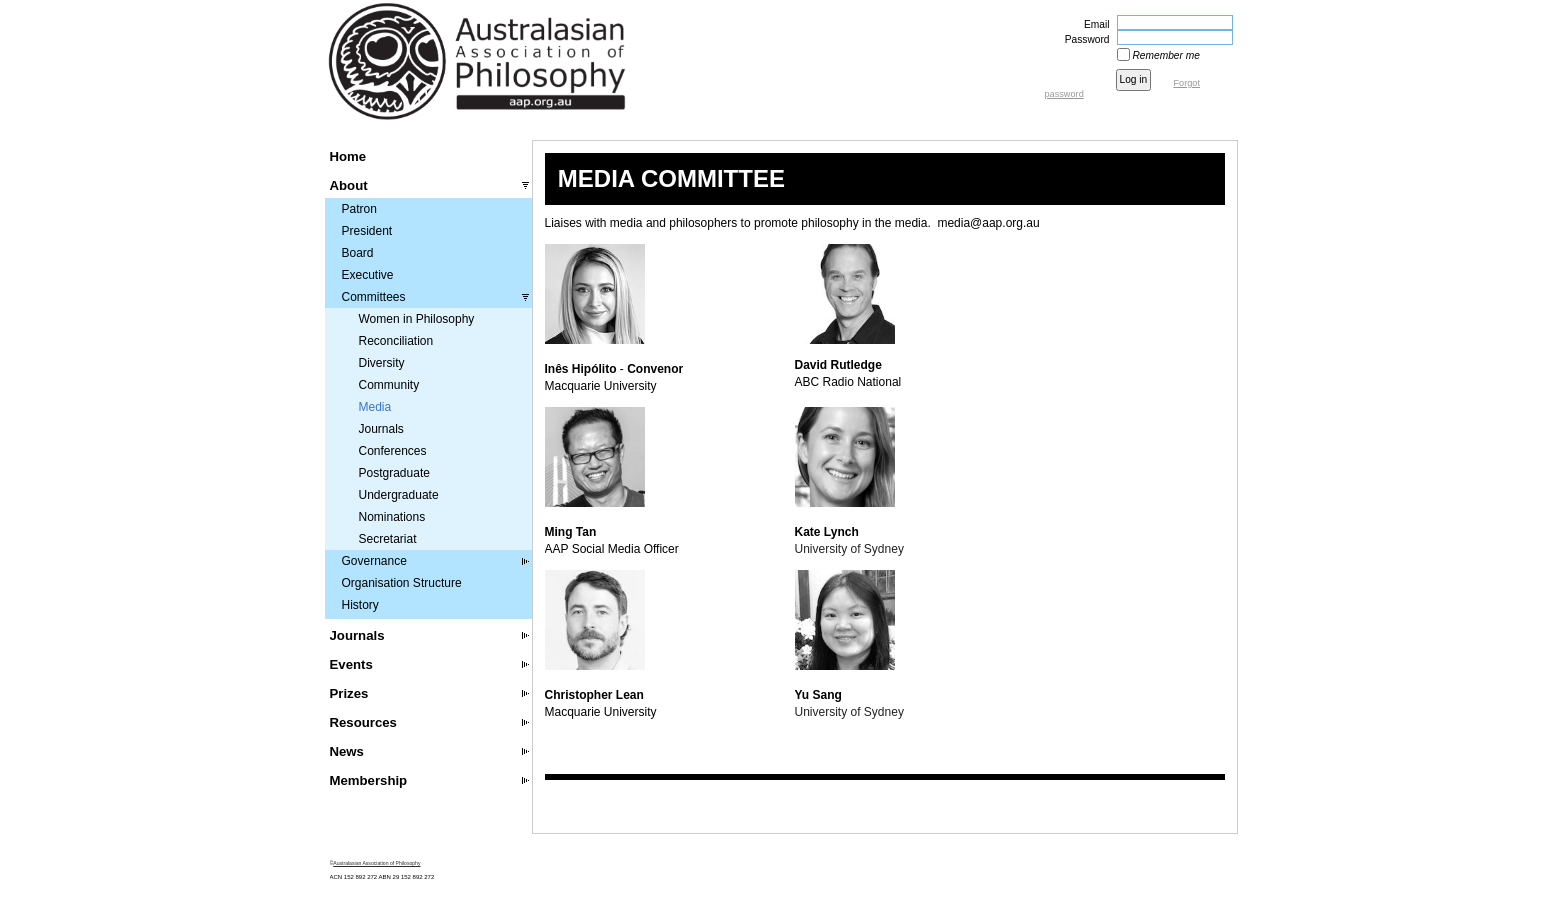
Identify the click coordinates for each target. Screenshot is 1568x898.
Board (358, 253)
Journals (381, 429)
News (347, 751)
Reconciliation (396, 341)
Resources (363, 722)
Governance (374, 561)
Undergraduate (399, 495)
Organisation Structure (402, 583)
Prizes (349, 693)
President (367, 231)
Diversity (382, 363)
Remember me (1166, 55)
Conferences (393, 451)
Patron (359, 209)
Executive (368, 275)
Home (348, 156)
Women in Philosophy (417, 319)
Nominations (392, 517)
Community (389, 385)
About (349, 185)
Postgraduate (394, 473)
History (360, 605)
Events (351, 664)
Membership (369, 780)
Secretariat (388, 539)
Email (1093, 24)
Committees (374, 297)
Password (1084, 39)
